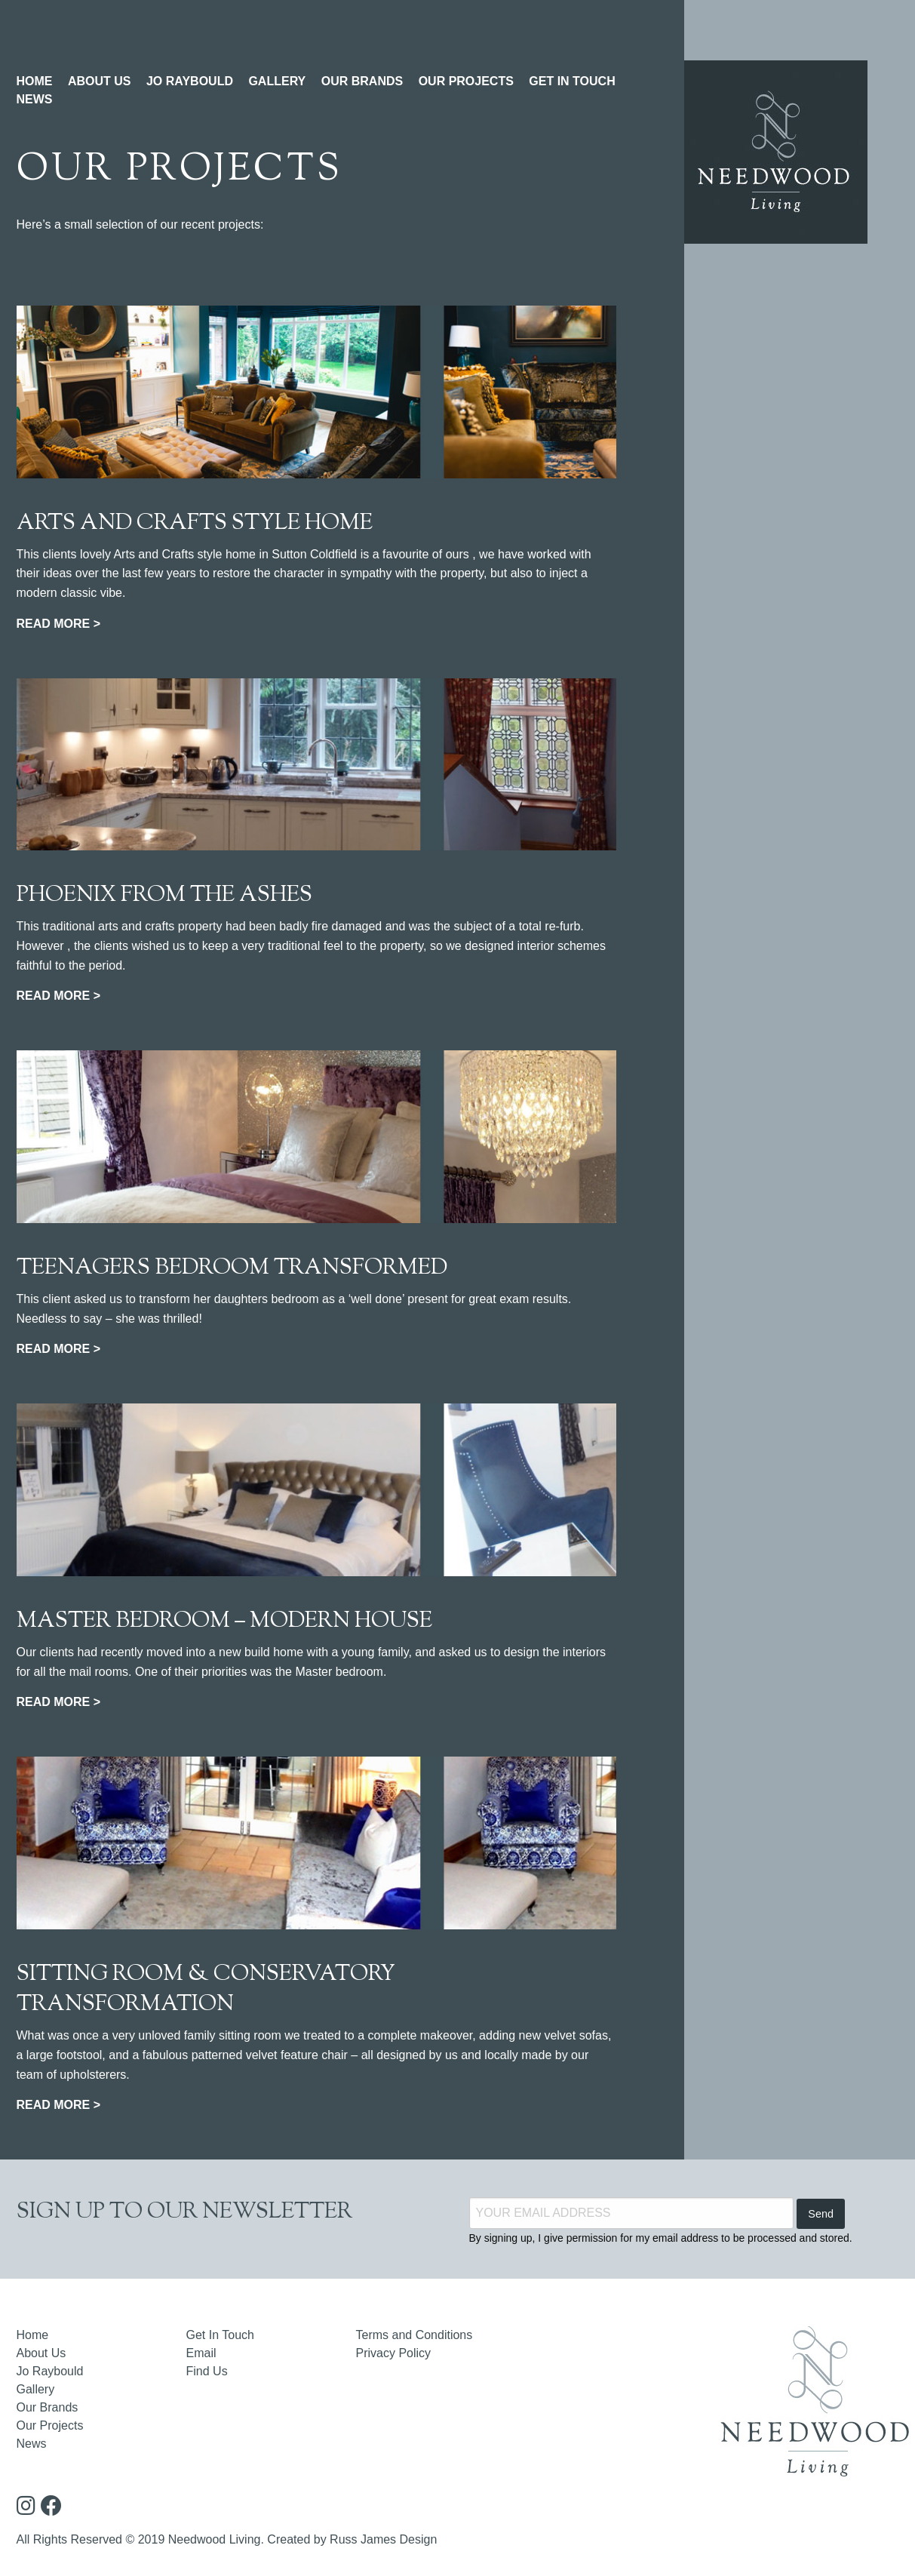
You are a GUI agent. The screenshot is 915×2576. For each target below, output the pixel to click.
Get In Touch (220, 2335)
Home (33, 2335)
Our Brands (47, 2407)
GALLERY (277, 81)
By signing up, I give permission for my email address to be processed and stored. (660, 2238)
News (32, 2443)
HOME (35, 81)
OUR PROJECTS (466, 81)
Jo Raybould (50, 2371)
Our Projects (50, 2425)
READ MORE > (59, 623)
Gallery (36, 2389)
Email (201, 2353)
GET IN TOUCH (572, 81)
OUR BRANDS (362, 81)
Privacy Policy (393, 2353)
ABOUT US (99, 81)
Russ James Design (383, 2539)
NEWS (35, 99)
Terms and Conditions (414, 2335)
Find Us (207, 2371)
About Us (41, 2353)
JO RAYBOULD (189, 81)
